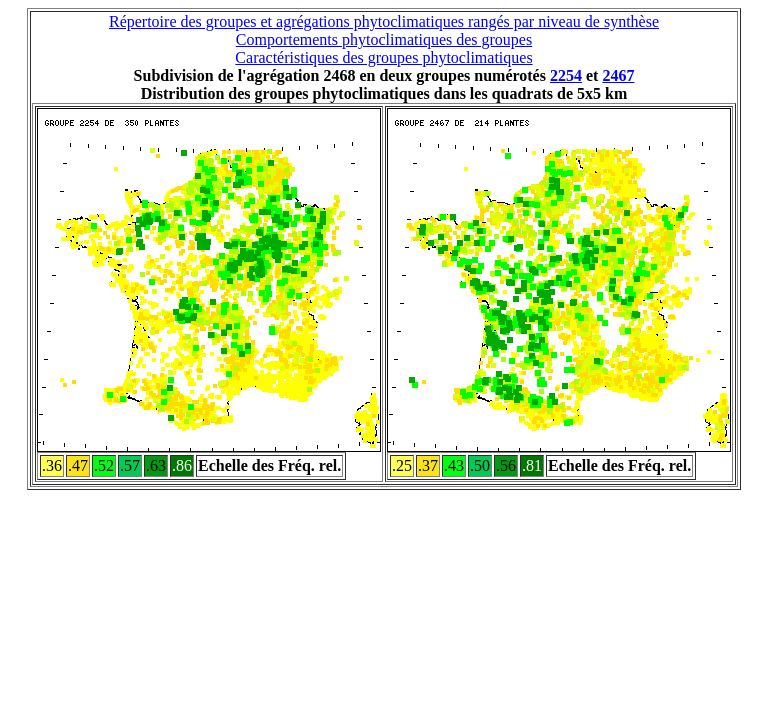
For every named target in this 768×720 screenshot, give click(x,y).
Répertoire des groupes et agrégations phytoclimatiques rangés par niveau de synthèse (384, 21)
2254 (566, 75)
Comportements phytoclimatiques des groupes (384, 39)
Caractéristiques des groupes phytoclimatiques (383, 57)
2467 (618, 75)
